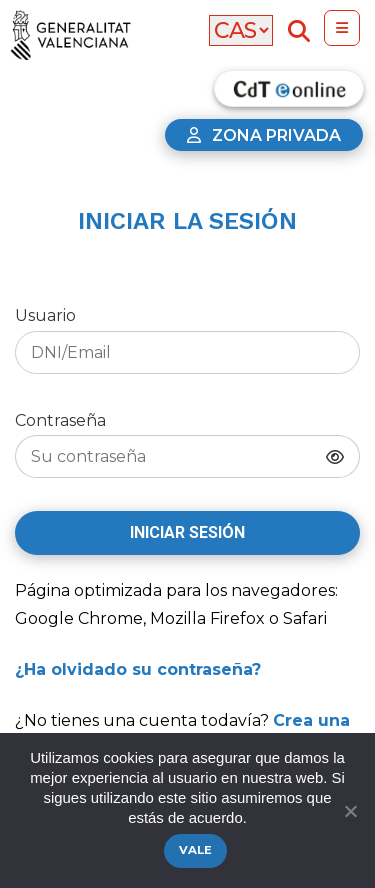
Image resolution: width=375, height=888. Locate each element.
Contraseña (187, 445)
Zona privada (264, 135)
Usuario (187, 340)
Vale (195, 850)
